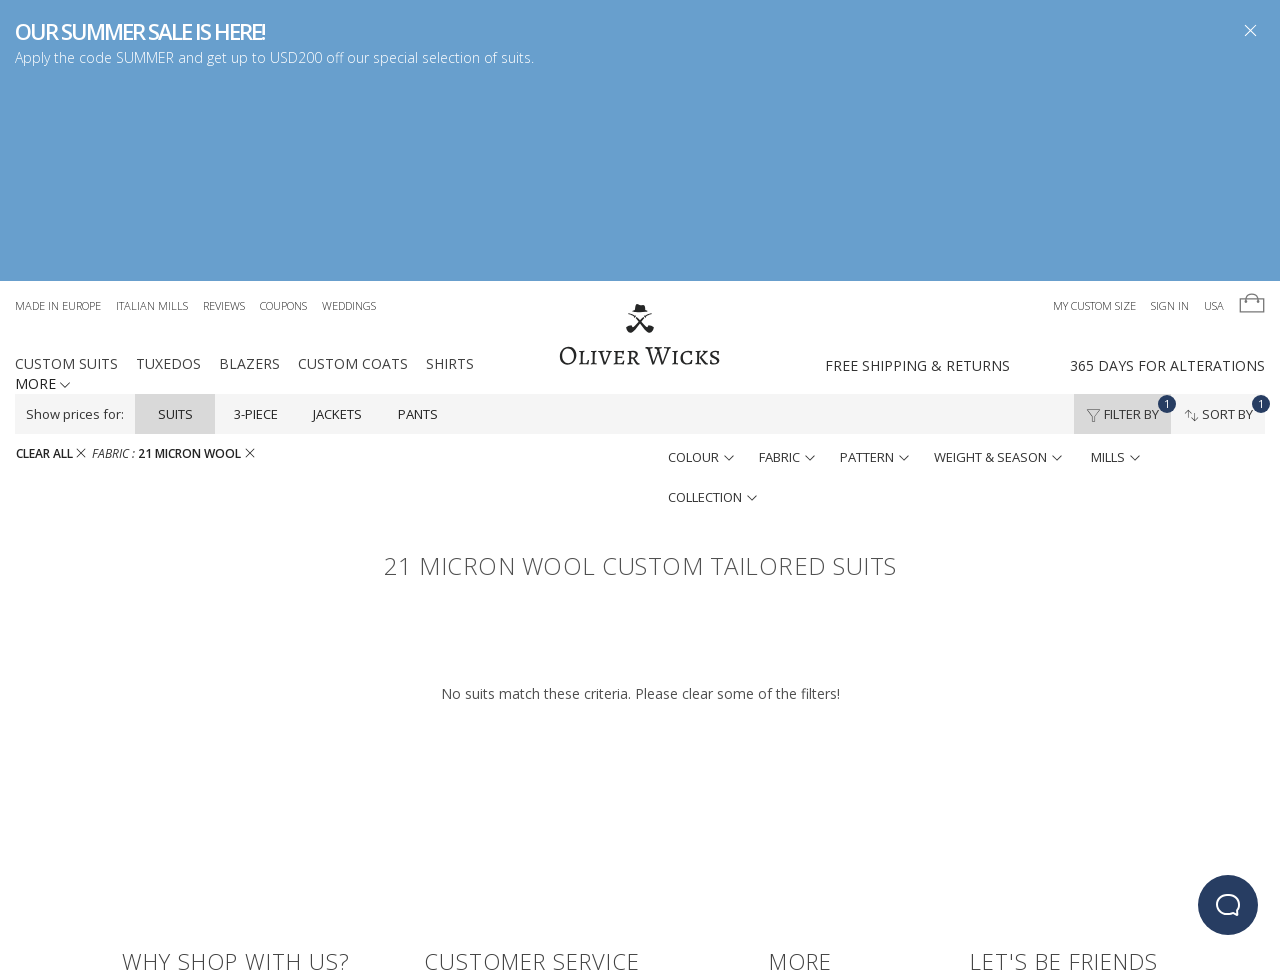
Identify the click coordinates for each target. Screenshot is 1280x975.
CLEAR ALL (51, 254)
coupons (151, 876)
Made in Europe (58, 106)
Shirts (450, 164)
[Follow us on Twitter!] (1017, 823)
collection (712, 298)
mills (1115, 258)
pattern (874, 258)
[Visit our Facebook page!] (981, 823)
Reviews (224, 106)
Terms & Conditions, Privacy (513, 851)
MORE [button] (42, 184)
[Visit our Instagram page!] (1053, 823)
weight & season (998, 258)
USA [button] (1214, 106)
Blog (785, 826)
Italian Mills (152, 106)
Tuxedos (168, 164)
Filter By (1128, 210)
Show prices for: (75, 215)
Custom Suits (66, 164)
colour (701, 258)
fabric (787, 258)
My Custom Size (1094, 106)
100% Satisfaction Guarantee (518, 826)
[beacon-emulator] (1228, 905)
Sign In (1170, 106)
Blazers (249, 164)
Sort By (1224, 210)
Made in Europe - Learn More (211, 801)
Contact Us (461, 801)
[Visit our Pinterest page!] (1089, 823)
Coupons (283, 106)
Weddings (349, 106)
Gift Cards (802, 801)
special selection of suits (452, 57)
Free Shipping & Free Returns (209, 826)
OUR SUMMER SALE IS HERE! (139, 31)
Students (798, 851)
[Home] (639, 137)
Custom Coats (353, 164)
